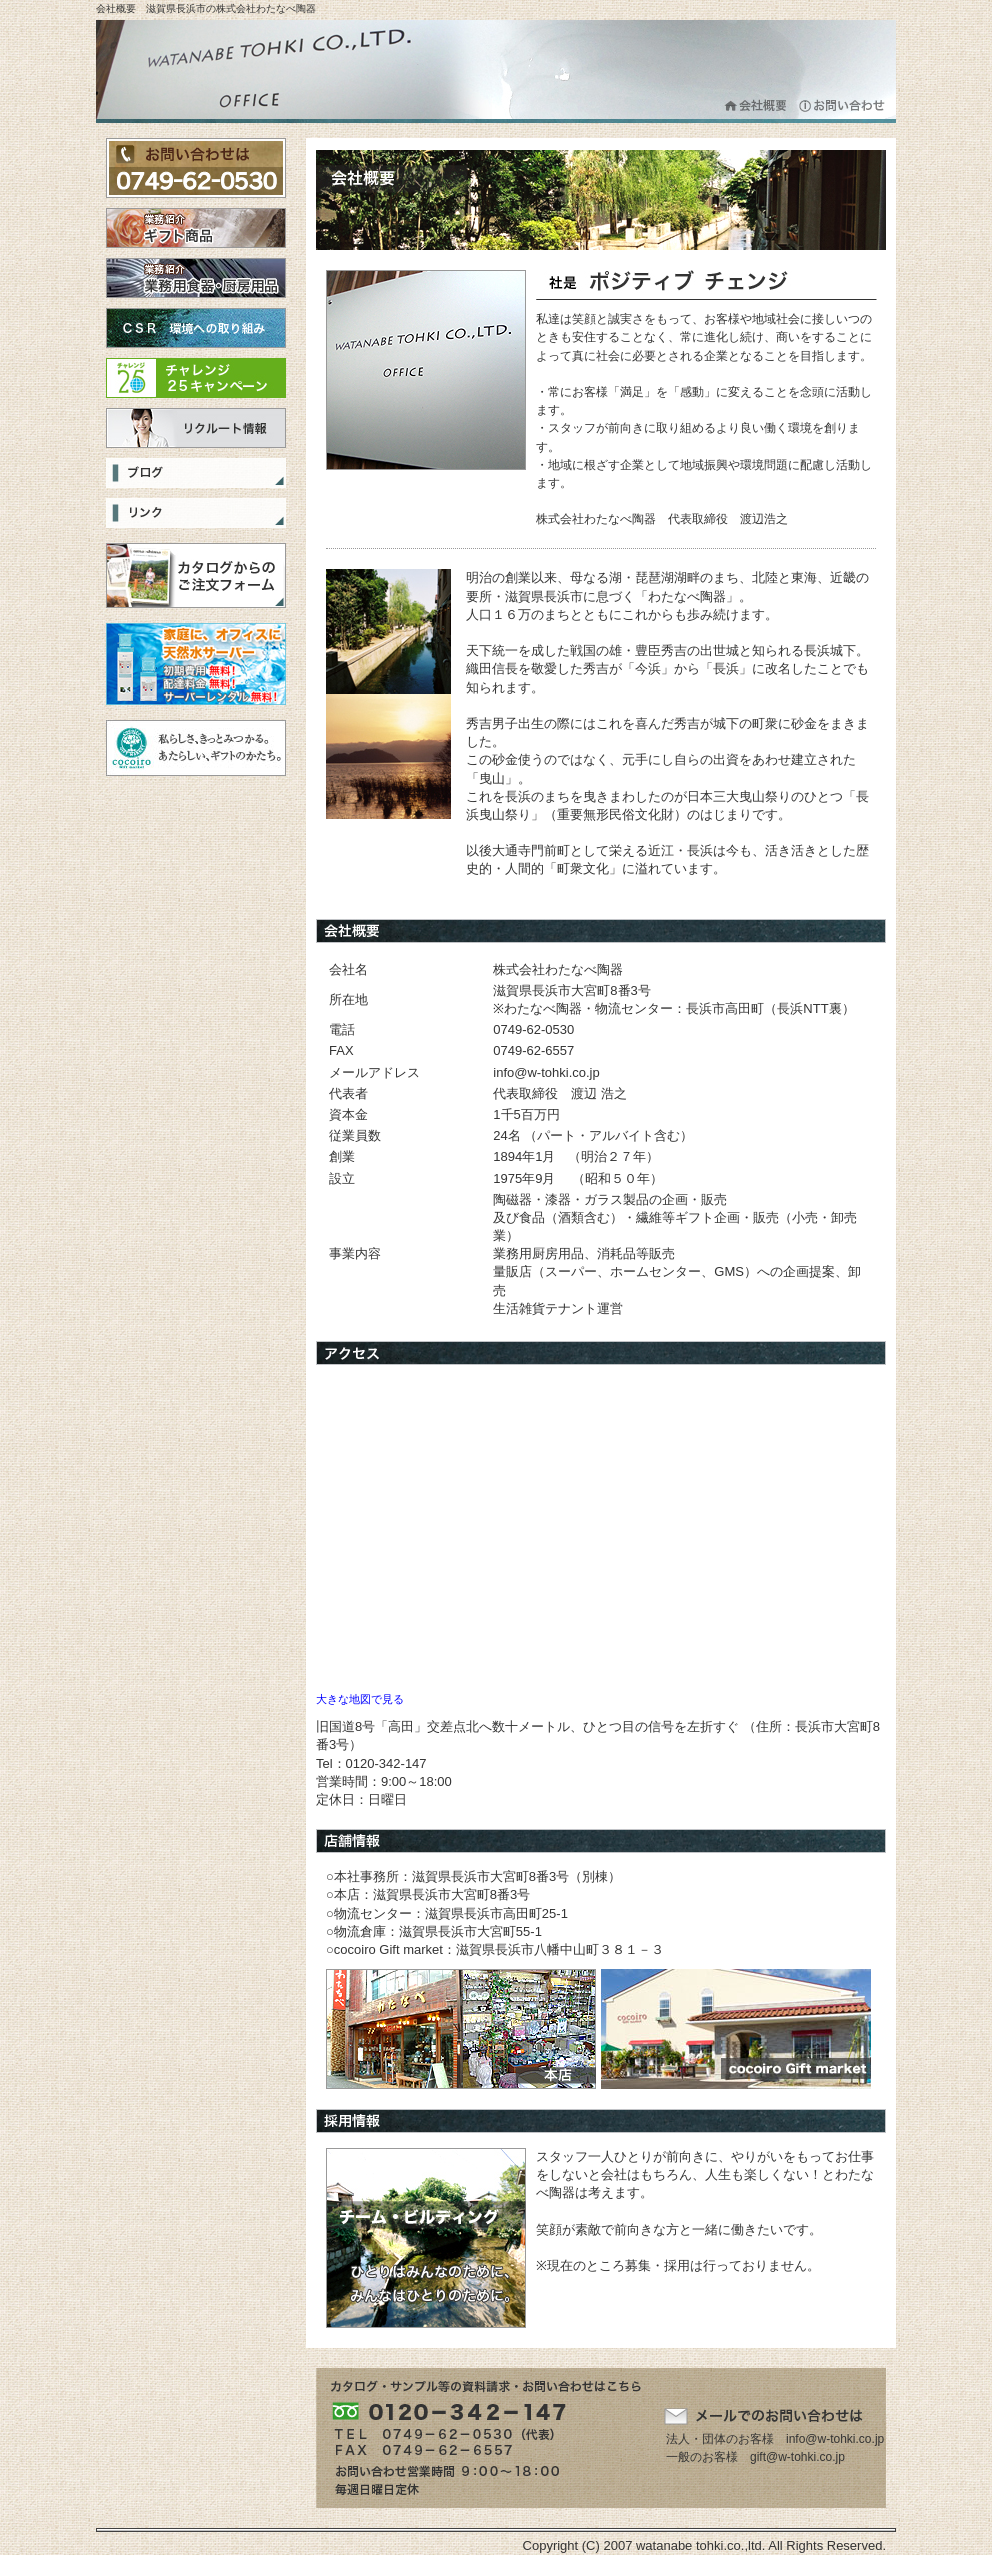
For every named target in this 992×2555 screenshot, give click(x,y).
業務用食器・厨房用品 (196, 278)
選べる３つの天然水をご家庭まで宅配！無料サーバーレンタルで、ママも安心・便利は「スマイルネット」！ (196, 664)
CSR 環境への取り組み (196, 328)
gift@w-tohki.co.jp (797, 2457)
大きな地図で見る (360, 1699)
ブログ (196, 473)
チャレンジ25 (196, 378)
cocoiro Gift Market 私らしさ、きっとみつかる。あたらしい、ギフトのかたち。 (196, 748)
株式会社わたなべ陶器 (276, 71)
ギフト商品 (196, 228)
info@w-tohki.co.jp (835, 2439)
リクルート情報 (196, 428)
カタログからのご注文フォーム (196, 575)
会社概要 (756, 105)
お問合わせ (842, 105)
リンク (196, 513)
